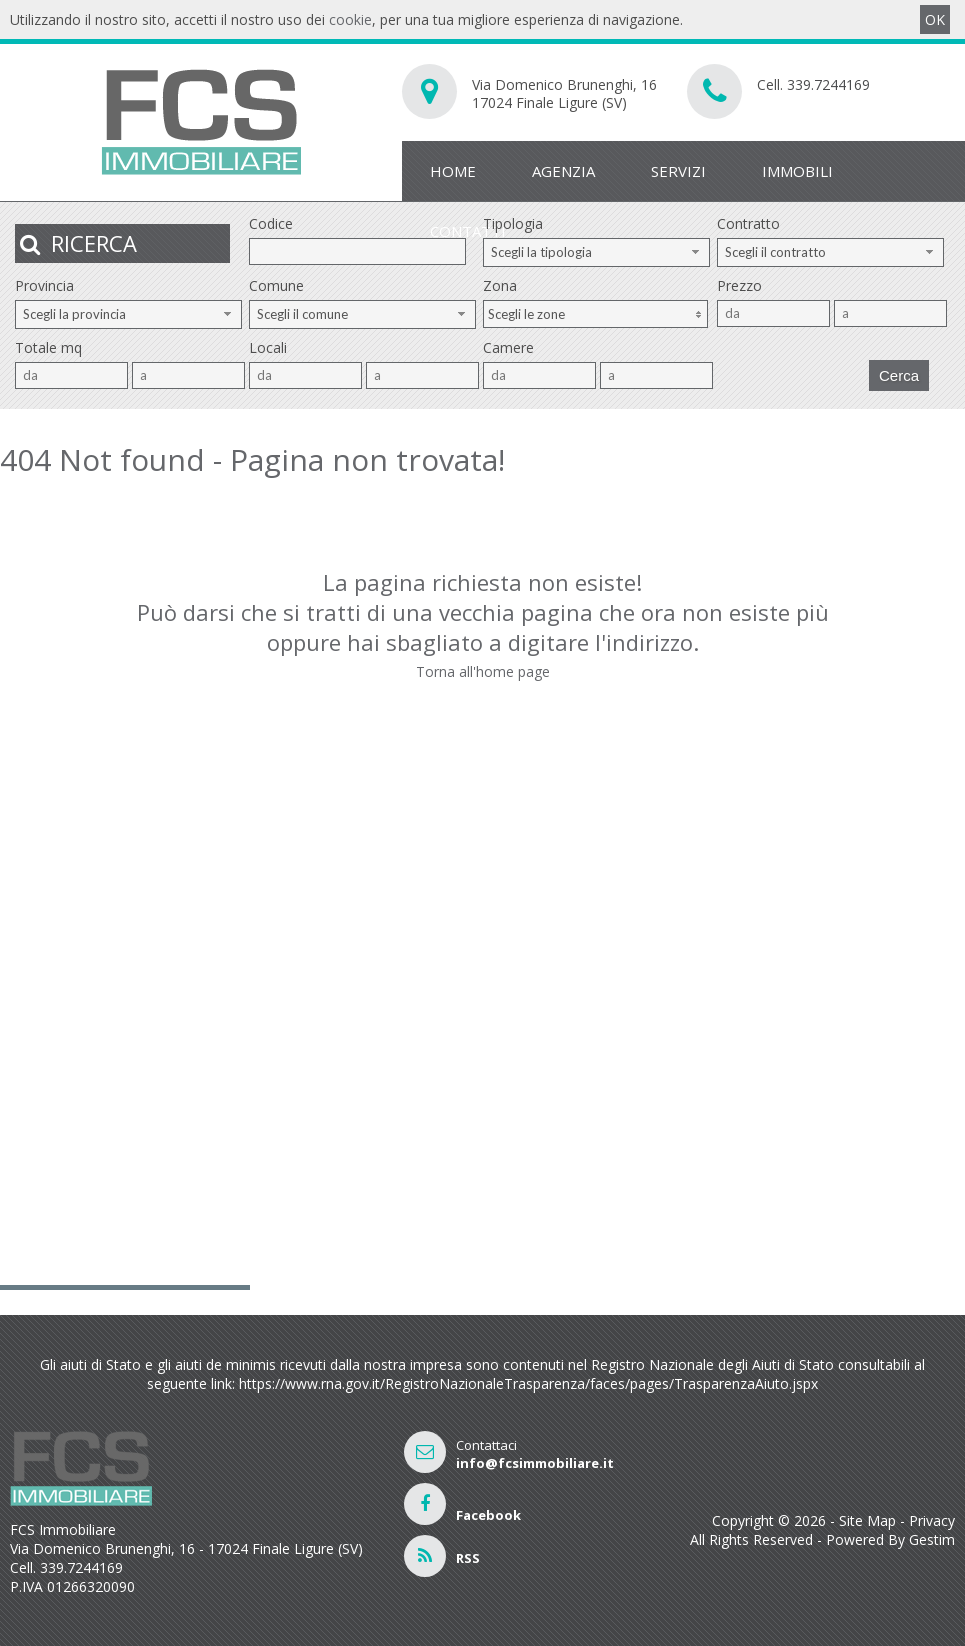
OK (935, 19)
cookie (350, 19)
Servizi (678, 171)
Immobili (797, 171)
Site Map (867, 1520)
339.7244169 (828, 84)
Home (453, 171)
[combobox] (596, 252)
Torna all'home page (483, 671)
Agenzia (563, 171)
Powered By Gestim (890, 1539)
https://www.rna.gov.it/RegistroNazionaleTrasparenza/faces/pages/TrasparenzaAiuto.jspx (528, 1383)
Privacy (932, 1520)
